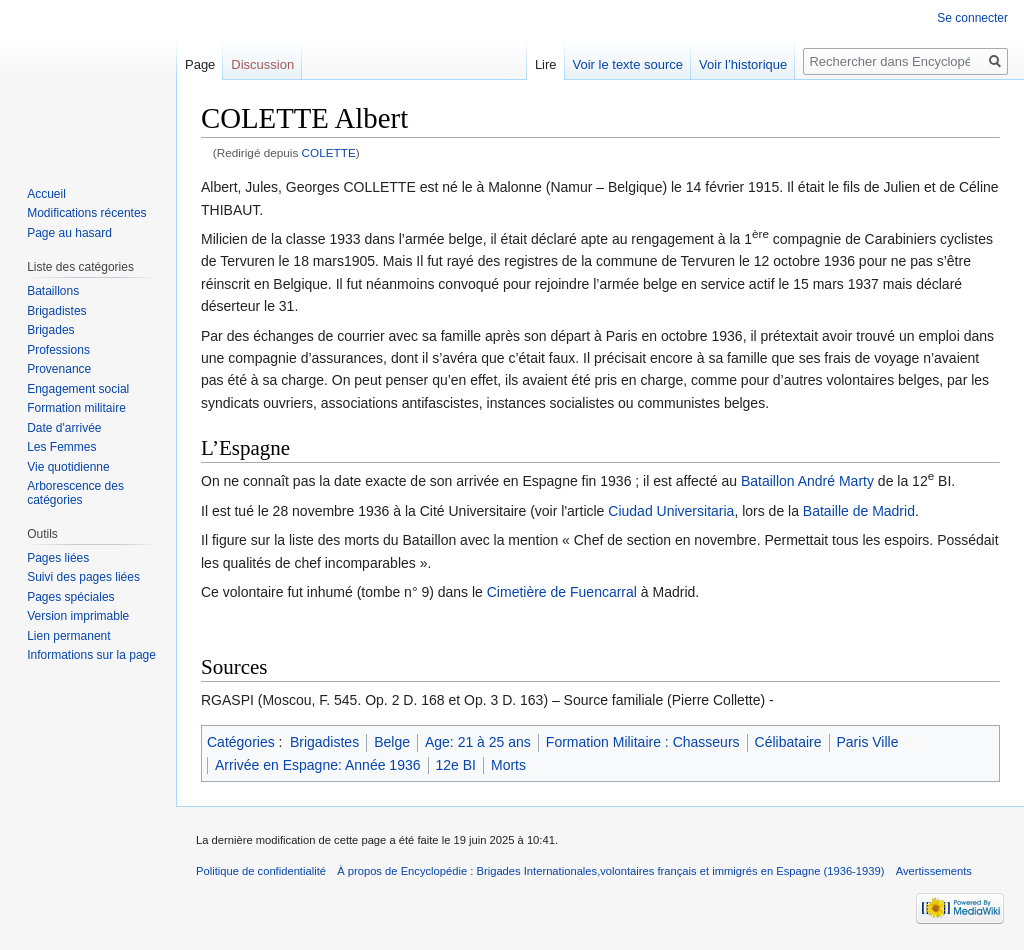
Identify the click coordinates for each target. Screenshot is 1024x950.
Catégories (241, 742)
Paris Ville (868, 742)
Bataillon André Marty (807, 481)
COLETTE (329, 152)
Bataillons (53, 291)
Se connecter (972, 18)
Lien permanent (68, 636)
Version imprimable (78, 616)
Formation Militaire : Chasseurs (643, 742)
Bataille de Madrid (859, 511)
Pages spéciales (70, 597)
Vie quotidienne (68, 467)
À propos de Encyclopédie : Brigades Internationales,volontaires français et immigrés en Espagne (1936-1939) (610, 871)
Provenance (59, 369)
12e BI (456, 765)
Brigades (50, 330)
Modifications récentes (86, 213)
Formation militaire (76, 408)
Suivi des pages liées (83, 577)
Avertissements (934, 871)
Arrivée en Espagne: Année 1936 (318, 765)
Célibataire (788, 742)
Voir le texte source (628, 64)
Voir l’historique (743, 64)
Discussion (262, 64)
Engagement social (78, 389)
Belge (392, 742)
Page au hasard (69, 233)
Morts (508, 765)
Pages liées (58, 558)
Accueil (46, 194)
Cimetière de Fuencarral (562, 592)
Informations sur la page (91, 655)
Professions (58, 350)
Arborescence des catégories (75, 493)
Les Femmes (61, 447)
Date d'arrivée (64, 428)
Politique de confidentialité (261, 871)
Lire (546, 64)
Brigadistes (324, 742)
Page (200, 64)
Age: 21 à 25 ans (478, 742)
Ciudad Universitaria (671, 511)
